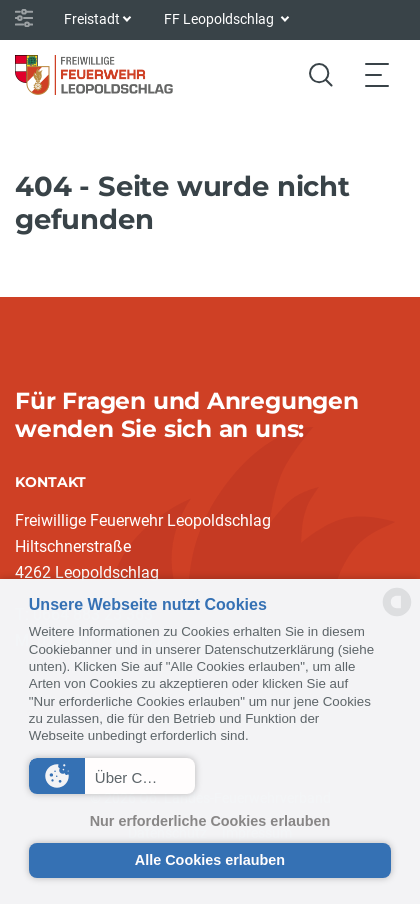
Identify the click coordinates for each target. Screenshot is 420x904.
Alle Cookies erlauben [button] (210, 860)
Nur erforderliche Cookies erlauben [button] (210, 821)
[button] (112, 776)
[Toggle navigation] (377, 74)
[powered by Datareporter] (397, 614)
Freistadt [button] (92, 19)
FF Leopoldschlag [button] (220, 19)
